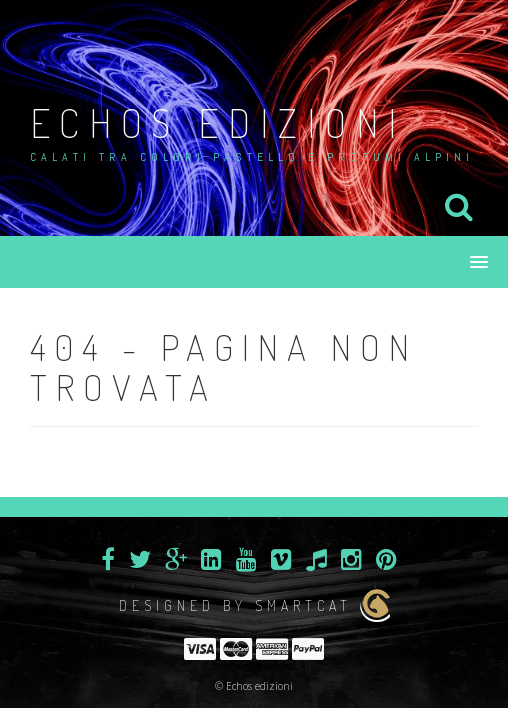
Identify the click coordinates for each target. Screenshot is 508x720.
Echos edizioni (218, 122)
